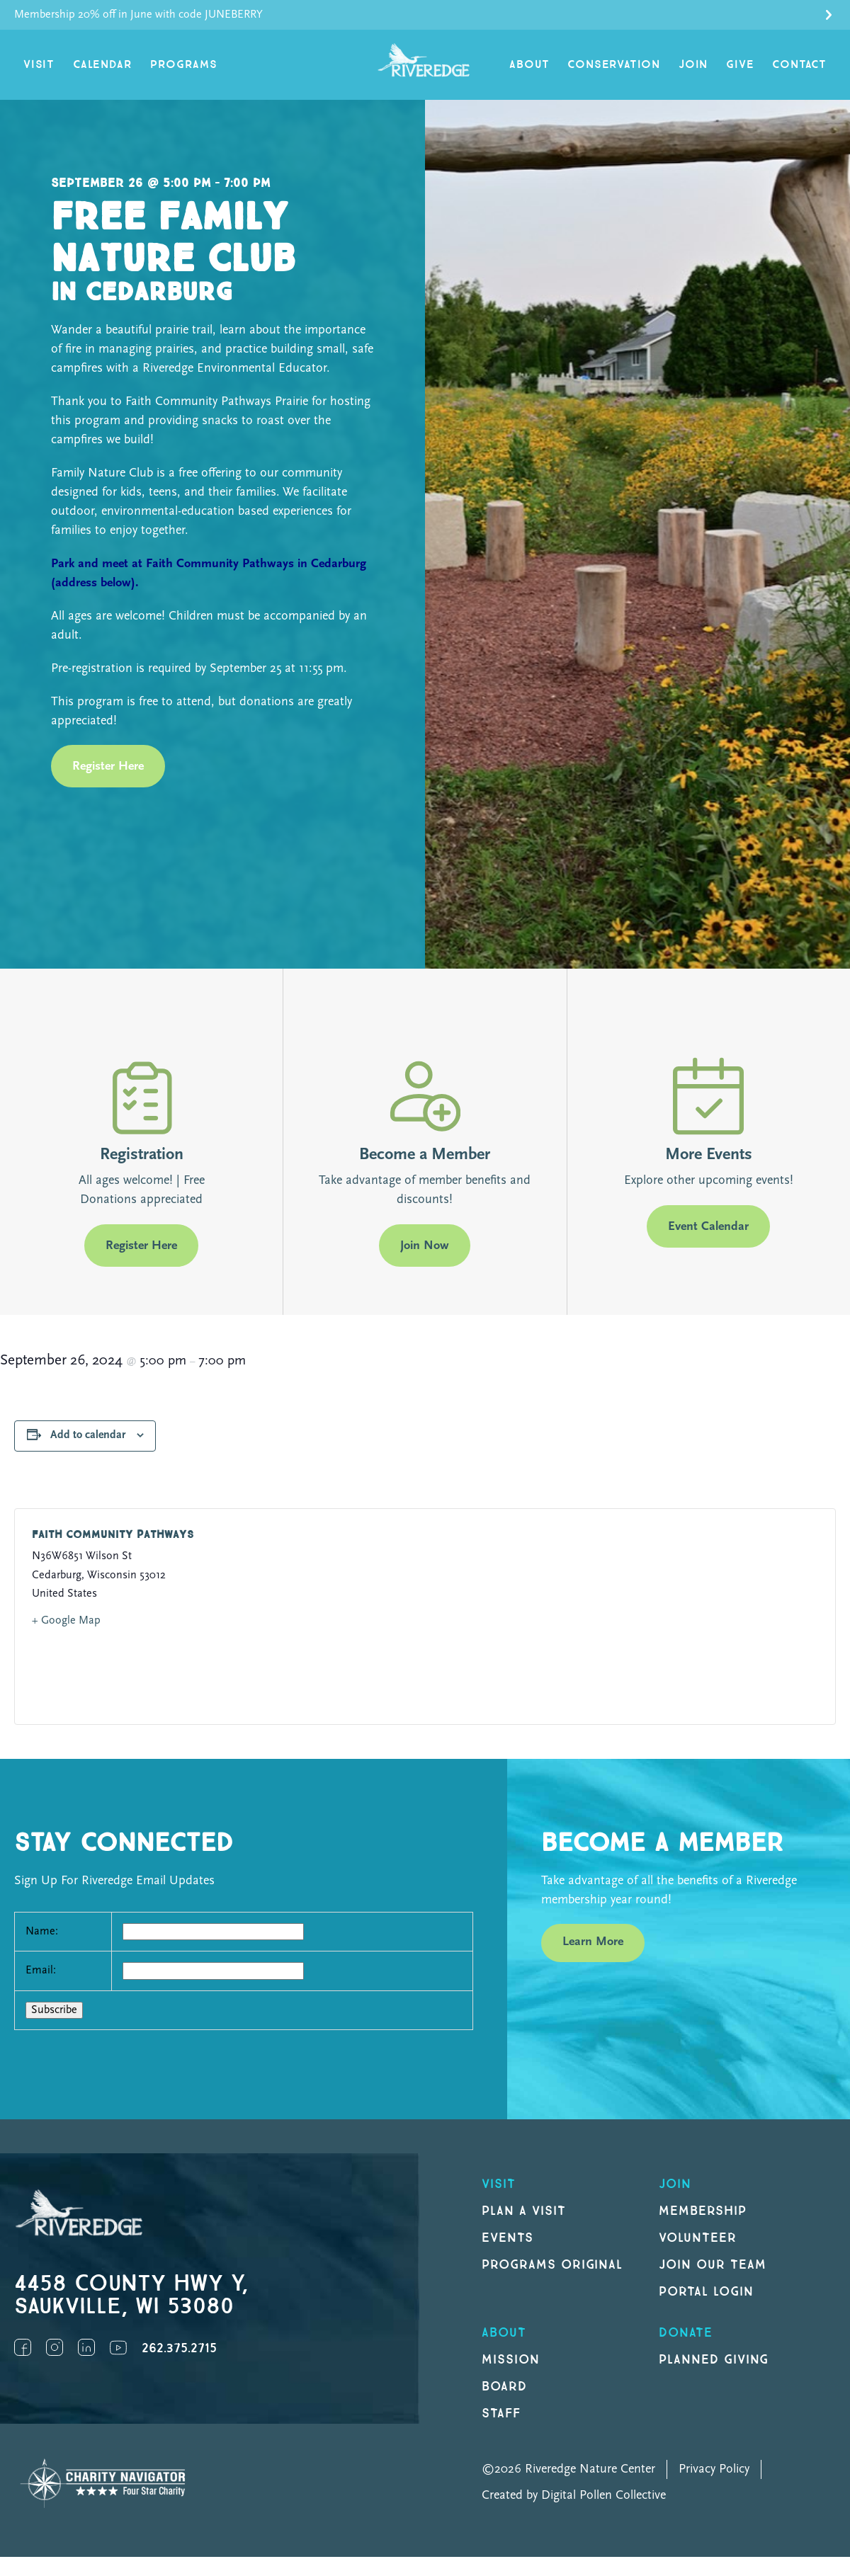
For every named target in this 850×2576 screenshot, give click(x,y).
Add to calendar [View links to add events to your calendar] (87, 1435)
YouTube (118, 2347)
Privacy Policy (714, 2469)
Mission (511, 2360)
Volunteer (698, 2238)
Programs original (552, 2265)
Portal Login (706, 2292)
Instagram (54, 2347)
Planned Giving (714, 2360)
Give (740, 64)
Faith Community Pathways (113, 1534)
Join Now (424, 1246)
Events (507, 2238)
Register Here (108, 766)
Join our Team (712, 2265)
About (529, 64)
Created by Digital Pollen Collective (574, 2495)
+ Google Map (66, 1620)
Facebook (22, 2347)
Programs (183, 64)
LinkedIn (86, 2347)
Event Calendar (708, 1226)
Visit (39, 64)
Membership (703, 2211)
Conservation (613, 64)
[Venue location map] (615, 1616)
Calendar (102, 64)
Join (693, 64)
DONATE (686, 2333)
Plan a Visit (524, 2211)
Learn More (592, 1942)
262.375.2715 (179, 2348)
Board (504, 2386)
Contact (799, 64)
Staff (501, 2413)
